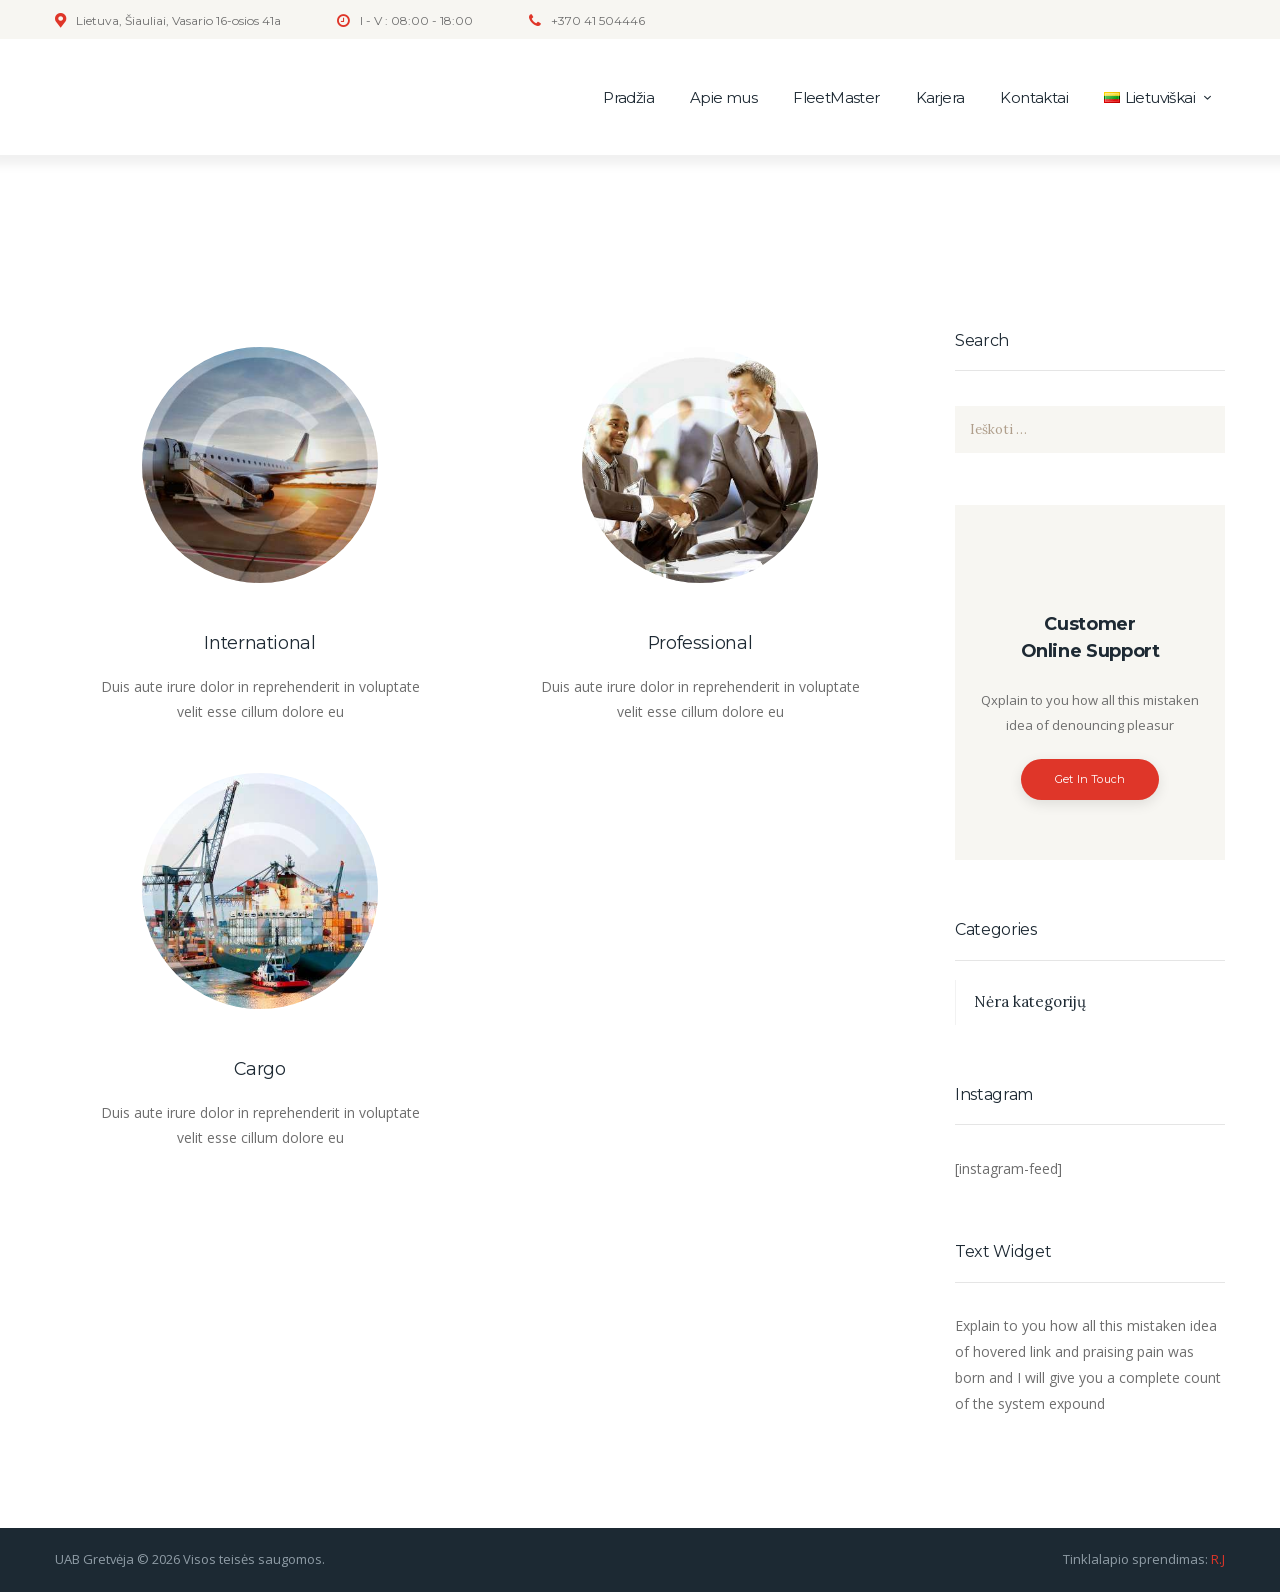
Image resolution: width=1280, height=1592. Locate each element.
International (259, 643)
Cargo (260, 1069)
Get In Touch (1090, 779)
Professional (700, 643)
